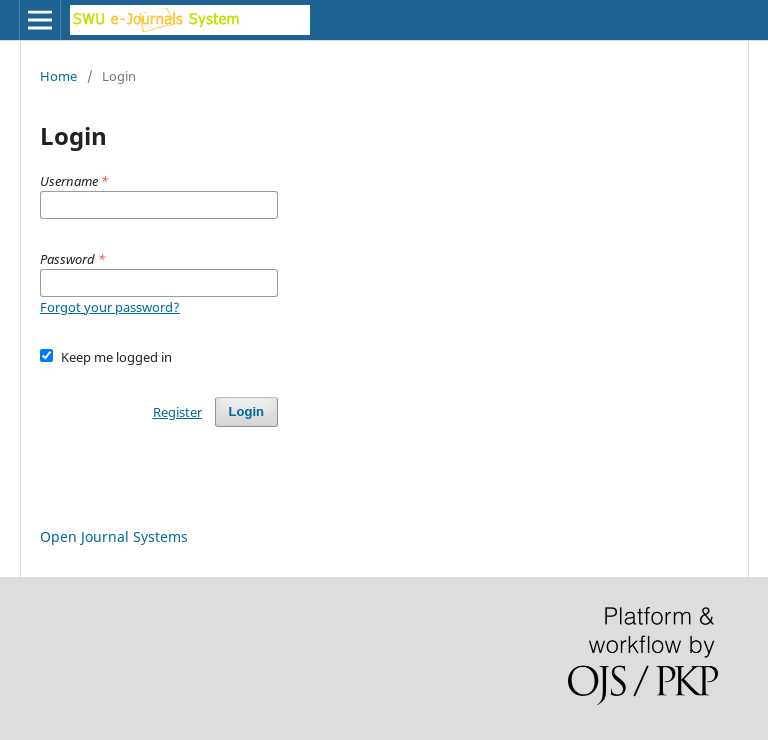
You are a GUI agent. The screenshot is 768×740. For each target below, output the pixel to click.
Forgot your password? (110, 307)
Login (246, 411)
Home (58, 76)
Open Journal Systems (114, 536)
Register (177, 412)
